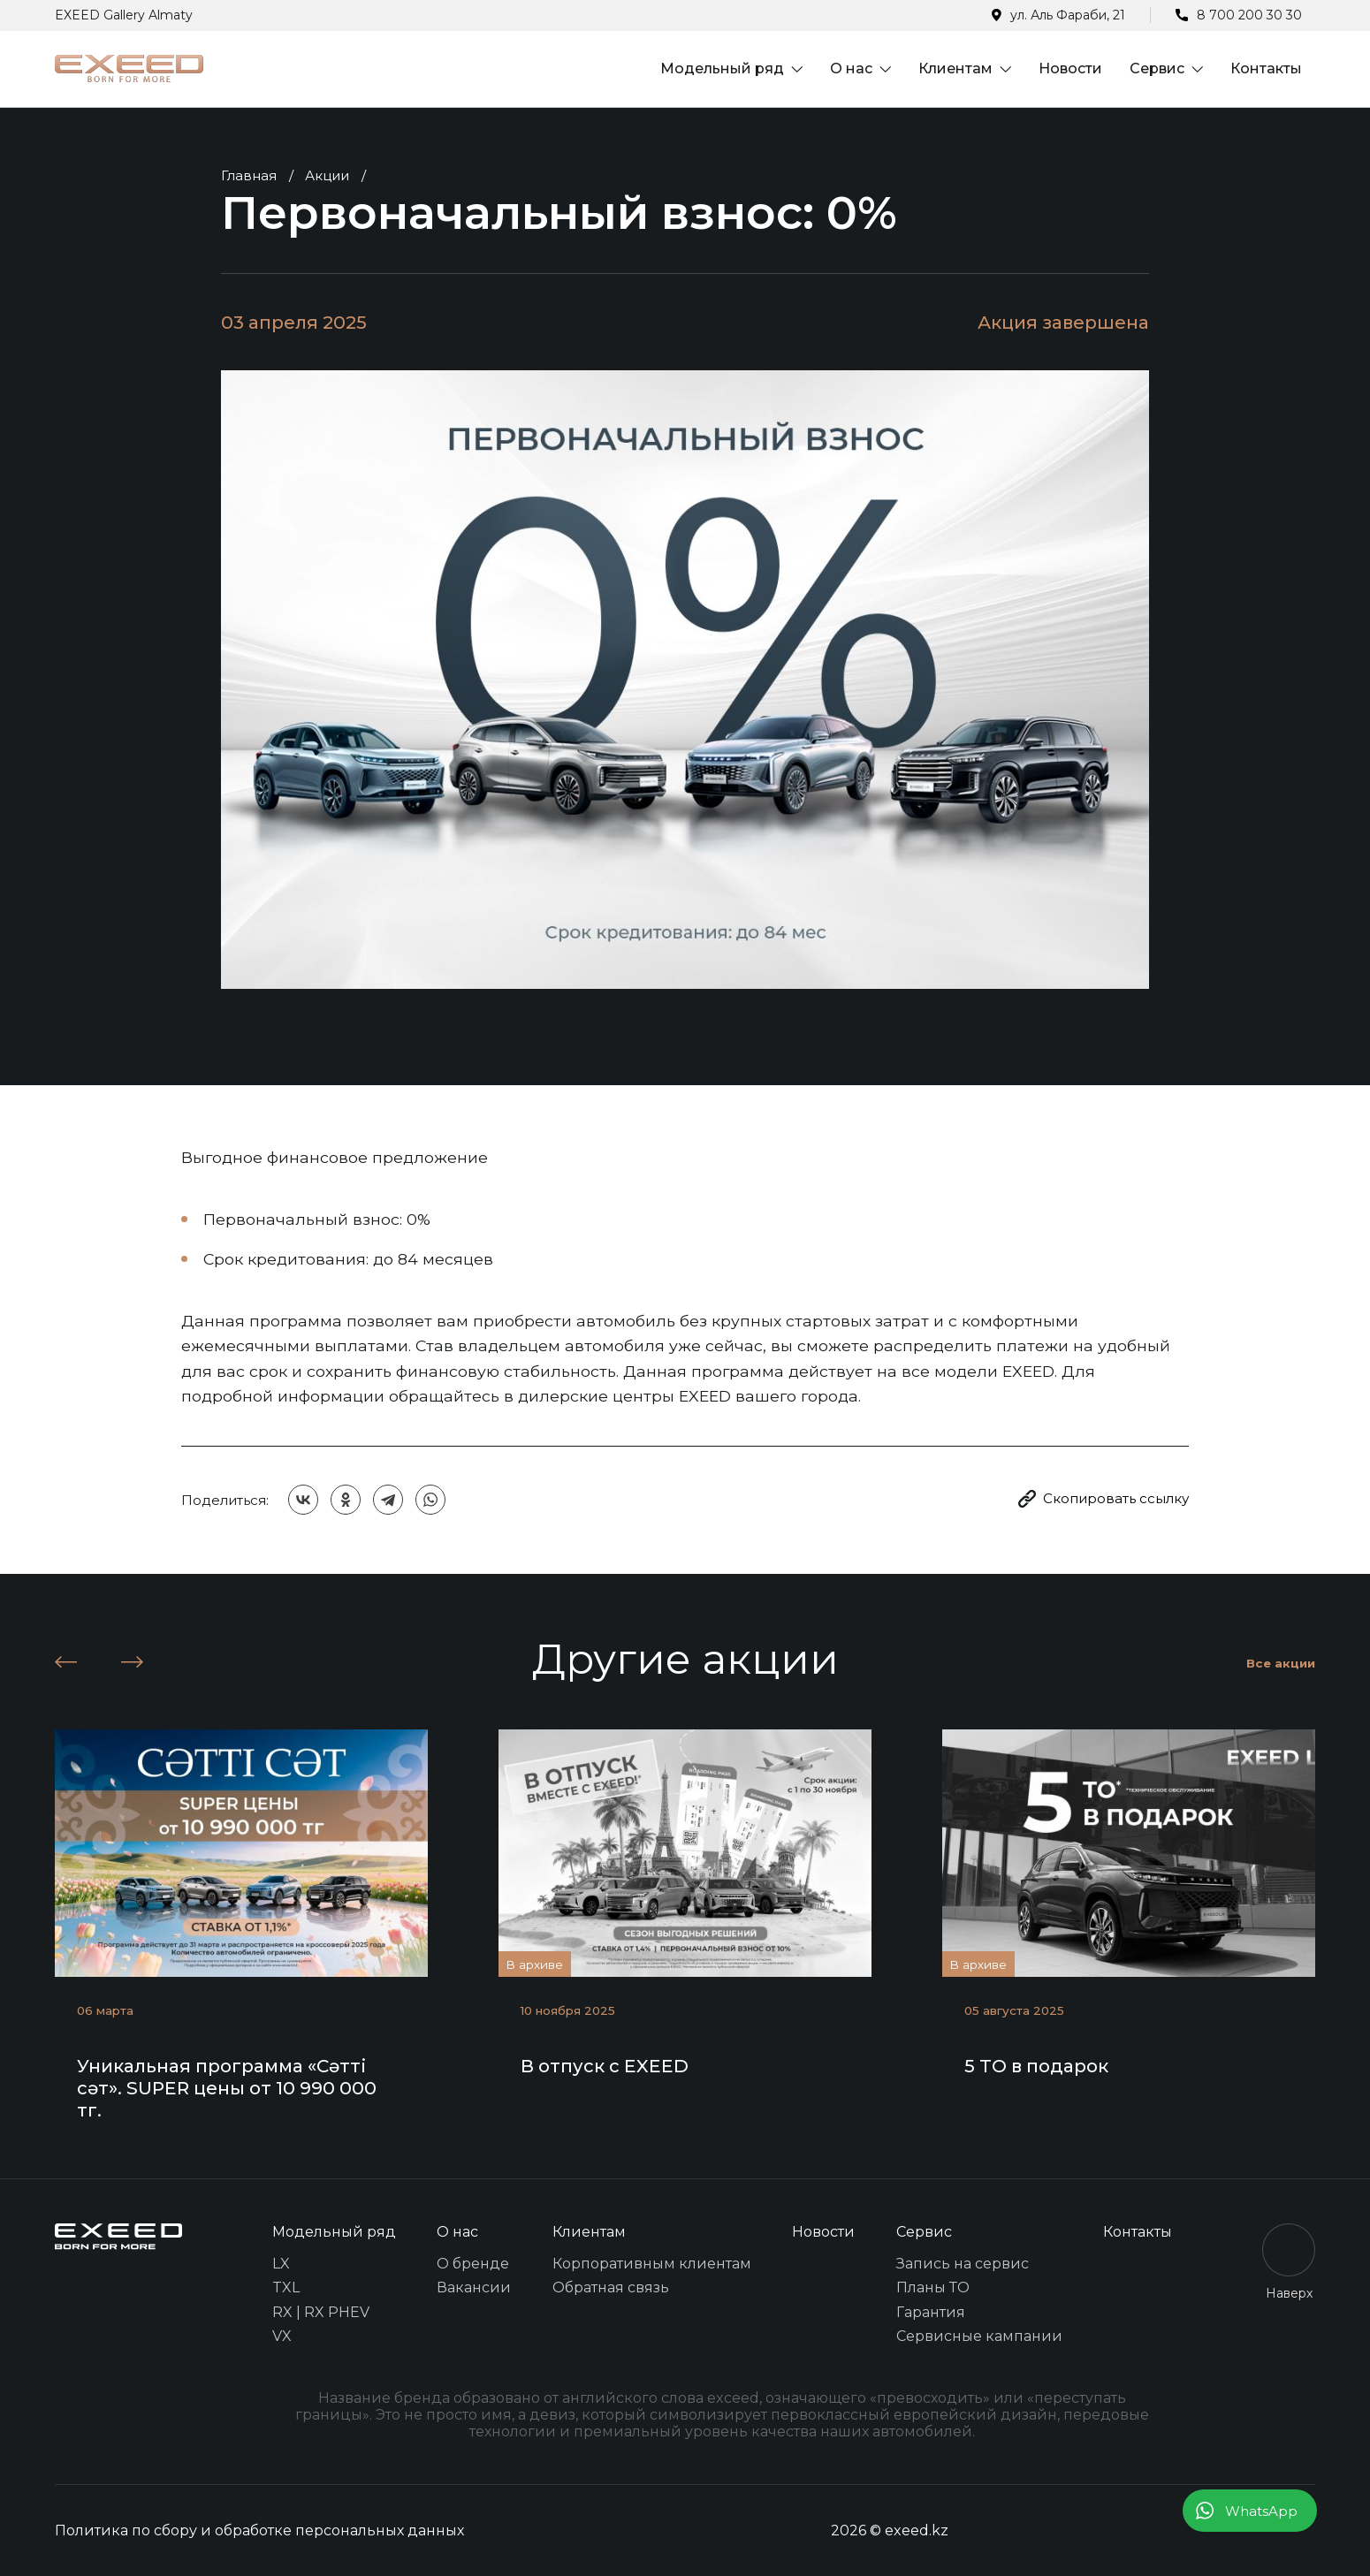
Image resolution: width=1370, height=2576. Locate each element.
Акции (327, 175)
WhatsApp (1261, 2511)
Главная (249, 175)
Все (1280, 1663)
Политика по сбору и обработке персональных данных (259, 2530)
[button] (66, 1662)
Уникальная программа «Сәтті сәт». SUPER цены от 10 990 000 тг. (227, 2088)
